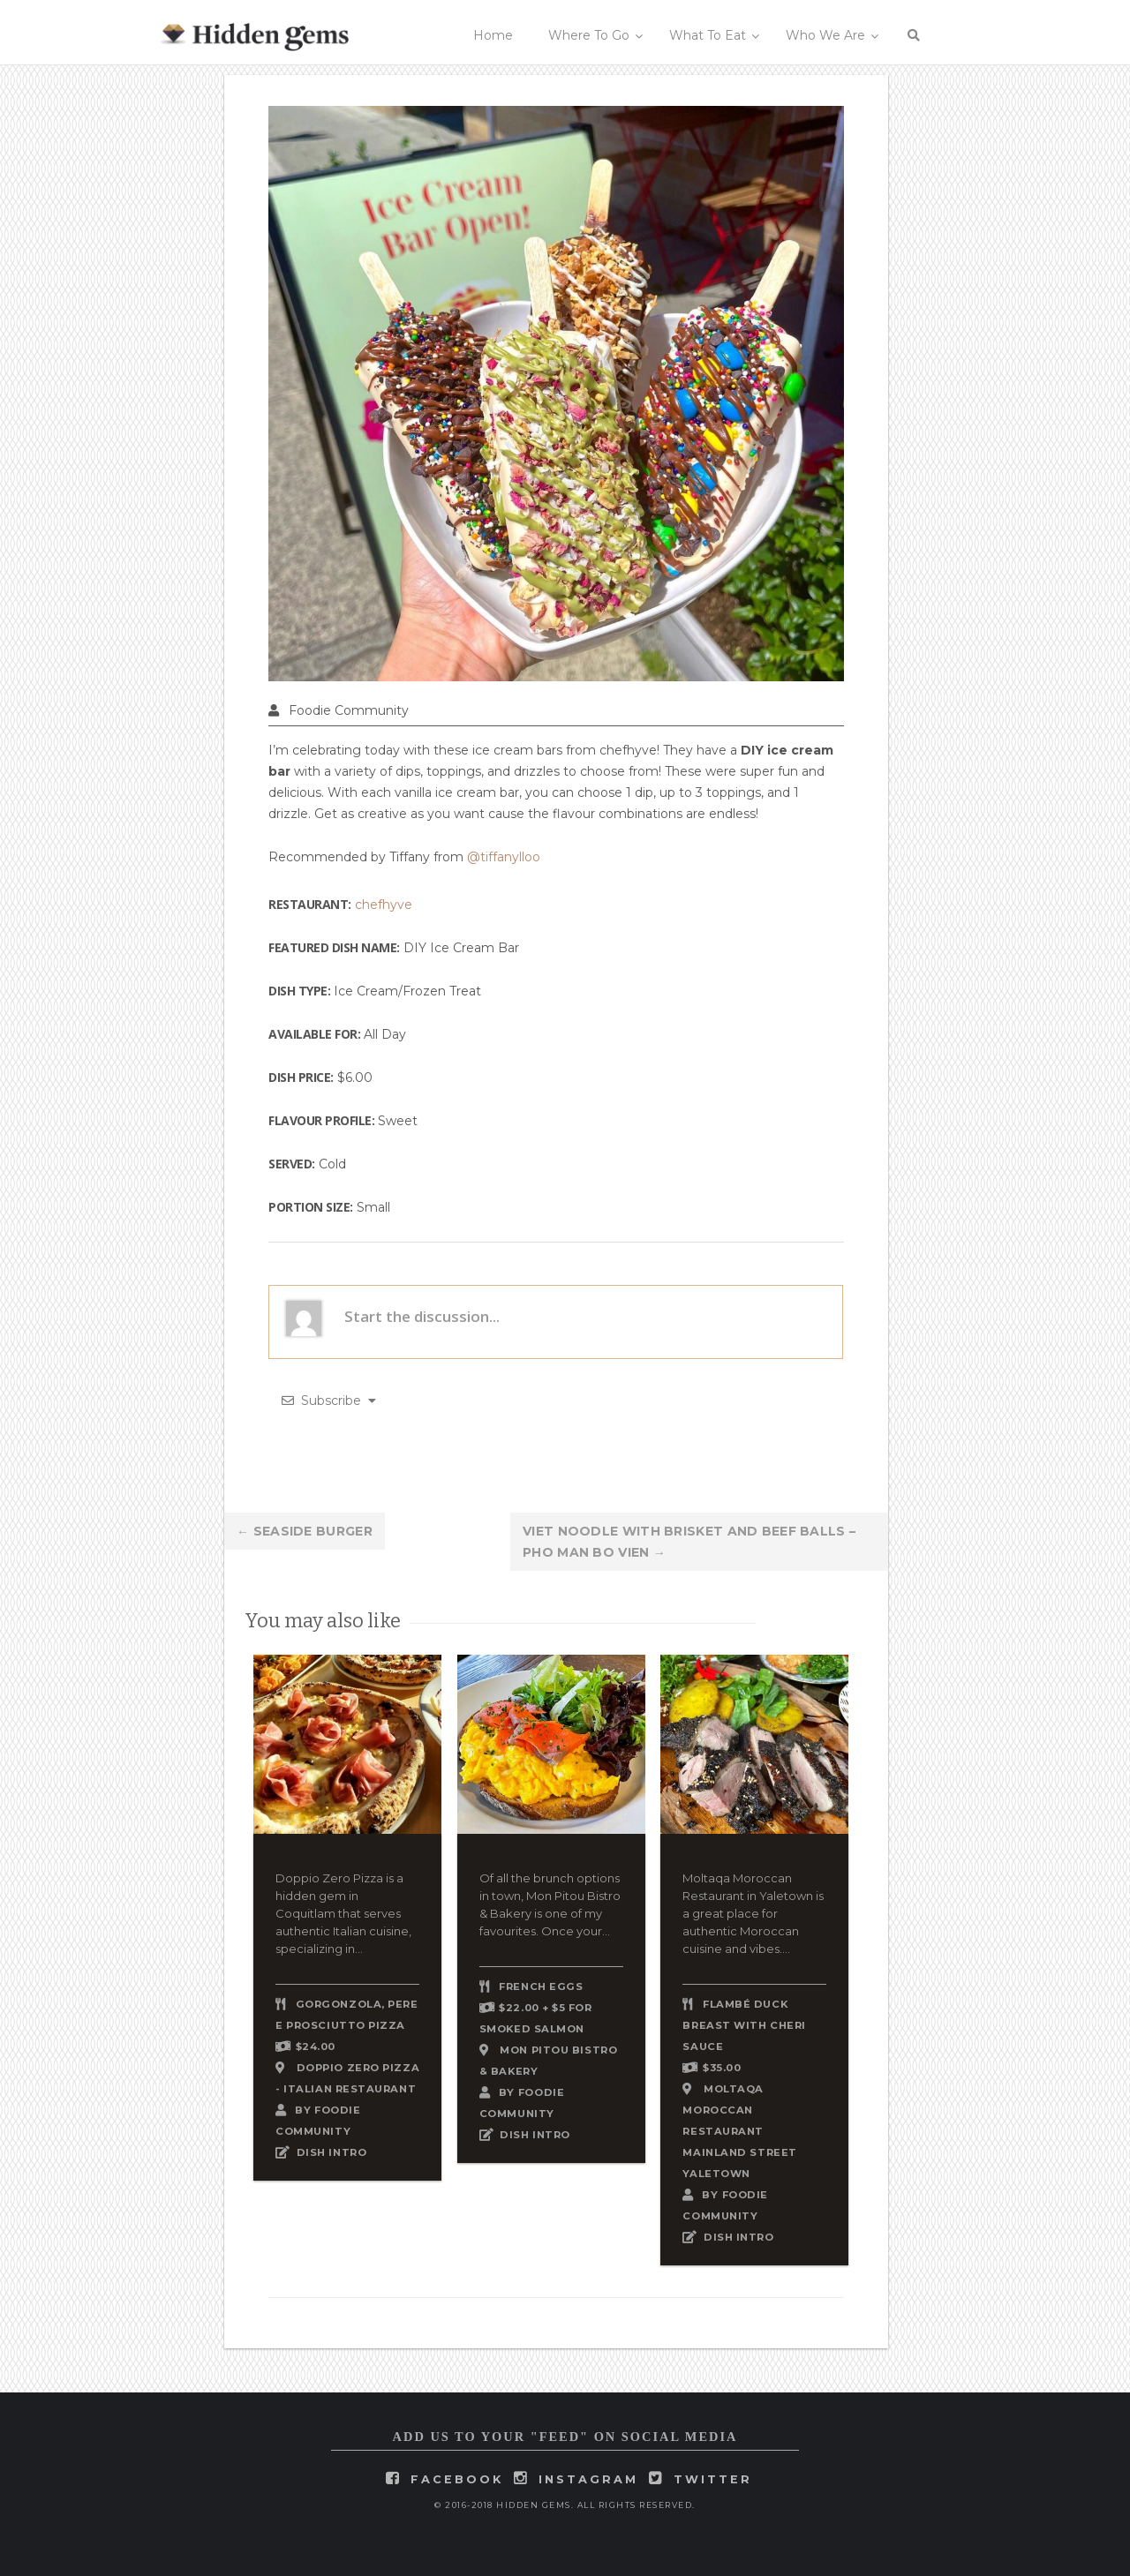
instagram (588, 2479)
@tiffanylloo (503, 857)
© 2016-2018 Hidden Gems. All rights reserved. (565, 2505)
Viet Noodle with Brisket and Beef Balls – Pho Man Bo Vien (689, 1541)
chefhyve (383, 904)
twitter (713, 2479)
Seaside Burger (305, 1531)
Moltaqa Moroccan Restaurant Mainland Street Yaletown (739, 2131)
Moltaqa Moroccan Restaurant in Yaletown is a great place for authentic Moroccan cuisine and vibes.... (753, 1913)
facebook (457, 2479)
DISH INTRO (332, 2152)
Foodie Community (349, 710)
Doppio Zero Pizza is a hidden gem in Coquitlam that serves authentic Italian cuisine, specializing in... (343, 1913)
